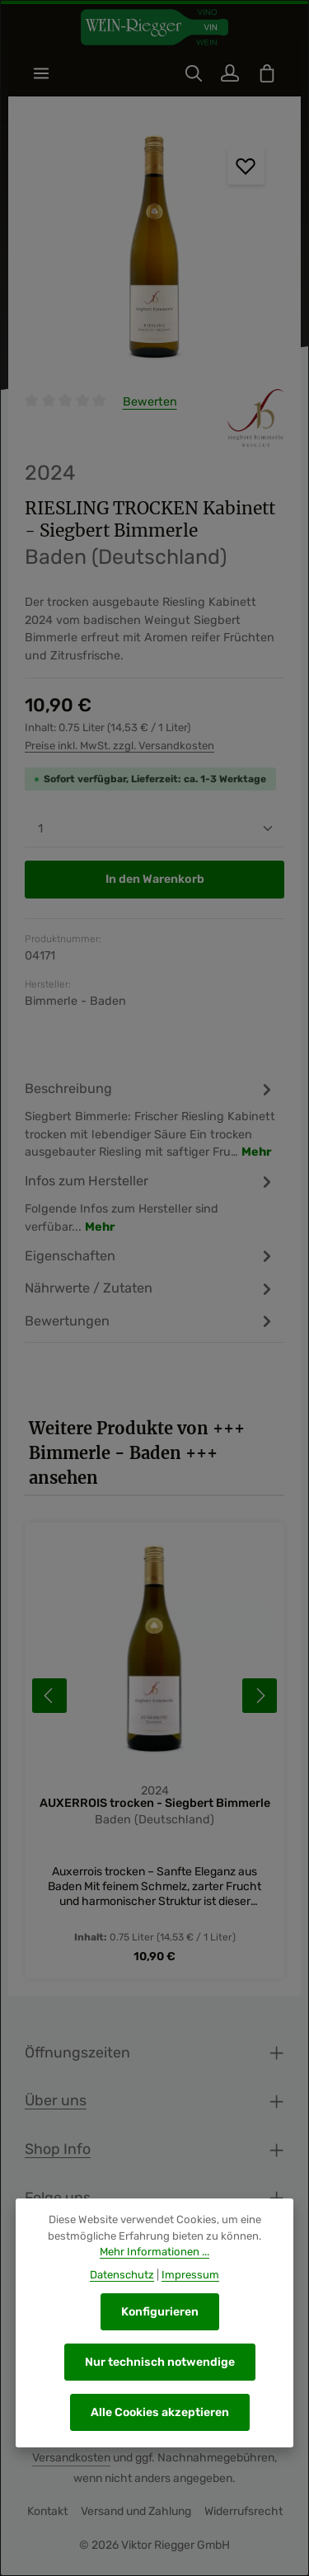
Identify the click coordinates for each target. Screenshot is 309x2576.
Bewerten (150, 402)
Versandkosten (71, 2459)
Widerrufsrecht (243, 2512)
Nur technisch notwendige (160, 2362)
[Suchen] (193, 73)
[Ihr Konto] (229, 73)
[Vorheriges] (49, 1695)
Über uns (56, 2100)
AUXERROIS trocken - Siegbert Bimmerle (155, 1803)
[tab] (150, 1120)
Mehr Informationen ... (154, 2251)
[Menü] (41, 73)
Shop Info (58, 2149)
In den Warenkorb (155, 879)
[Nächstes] (259, 1695)
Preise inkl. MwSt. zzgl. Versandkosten (119, 745)
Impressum (190, 2275)
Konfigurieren (160, 2312)
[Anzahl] (154, 828)
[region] (154, 251)
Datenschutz (122, 2275)
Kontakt (47, 2512)
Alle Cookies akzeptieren (160, 2412)
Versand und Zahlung (136, 2512)
